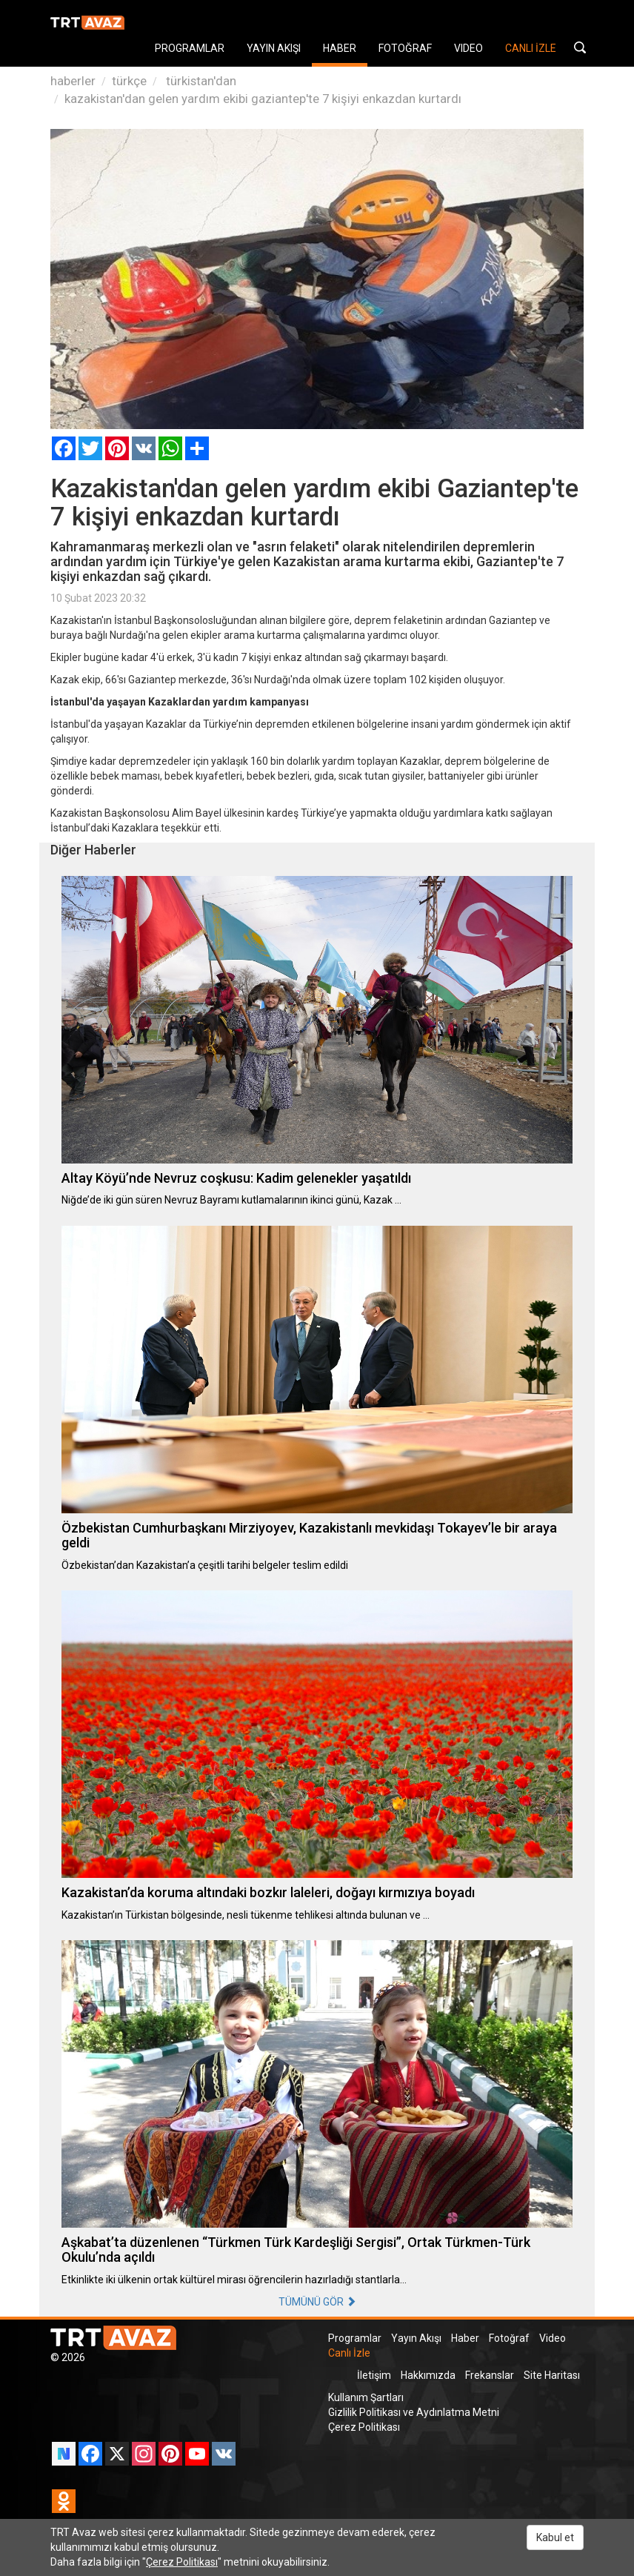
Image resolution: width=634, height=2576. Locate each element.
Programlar (354, 2338)
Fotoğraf (509, 2338)
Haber (465, 2338)
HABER (339, 48)
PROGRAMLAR (189, 48)
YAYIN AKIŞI (274, 48)
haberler (73, 80)
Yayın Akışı (416, 2338)
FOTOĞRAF (405, 48)
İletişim (374, 2375)
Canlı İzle (349, 2353)
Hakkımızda (428, 2375)
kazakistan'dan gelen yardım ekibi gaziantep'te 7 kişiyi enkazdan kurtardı (262, 98)
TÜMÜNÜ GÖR (317, 2302)
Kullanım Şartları (366, 2397)
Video (552, 2338)
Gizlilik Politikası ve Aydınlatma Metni (413, 2412)
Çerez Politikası (364, 2427)
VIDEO (468, 48)
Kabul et (555, 2537)
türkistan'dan (199, 80)
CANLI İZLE (530, 48)
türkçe (129, 80)
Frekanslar (489, 2375)
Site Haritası (552, 2375)
